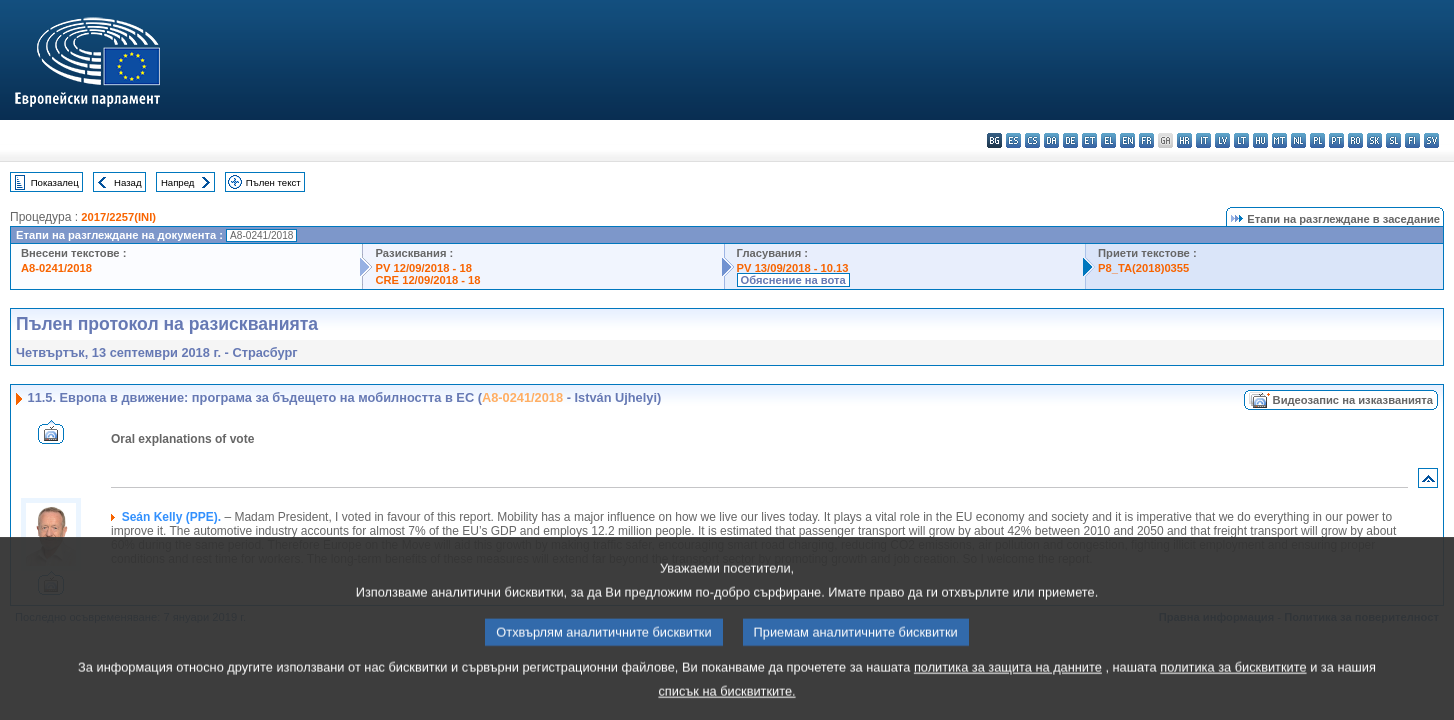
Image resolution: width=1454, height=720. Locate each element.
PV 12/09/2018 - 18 (423, 268)
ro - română (1355, 140)
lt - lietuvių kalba (1241, 140)
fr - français (1146, 140)
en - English (1127, 140)
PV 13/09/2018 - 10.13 (793, 268)
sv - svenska (1431, 140)
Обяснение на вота (793, 280)
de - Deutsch (1070, 140)
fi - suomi (1412, 140)
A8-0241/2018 (56, 268)
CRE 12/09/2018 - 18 (427, 280)
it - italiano (1203, 140)
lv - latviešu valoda (1222, 140)
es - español (1013, 140)
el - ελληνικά (1108, 140)
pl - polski (1317, 140)
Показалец (55, 182)
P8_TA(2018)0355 (1143, 268)
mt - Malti (1279, 140)
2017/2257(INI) (118, 217)
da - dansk (1051, 140)
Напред (178, 182)
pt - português (1336, 140)
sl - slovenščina (1393, 140)
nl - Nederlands (1298, 140)
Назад (128, 182)
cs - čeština (1032, 140)
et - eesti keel (1089, 140)
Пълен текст (273, 182)
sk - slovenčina (1374, 140)
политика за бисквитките (1233, 684)
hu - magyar (1260, 140)
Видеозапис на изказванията (1353, 400)
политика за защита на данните (1008, 684)
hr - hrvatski (1184, 140)
